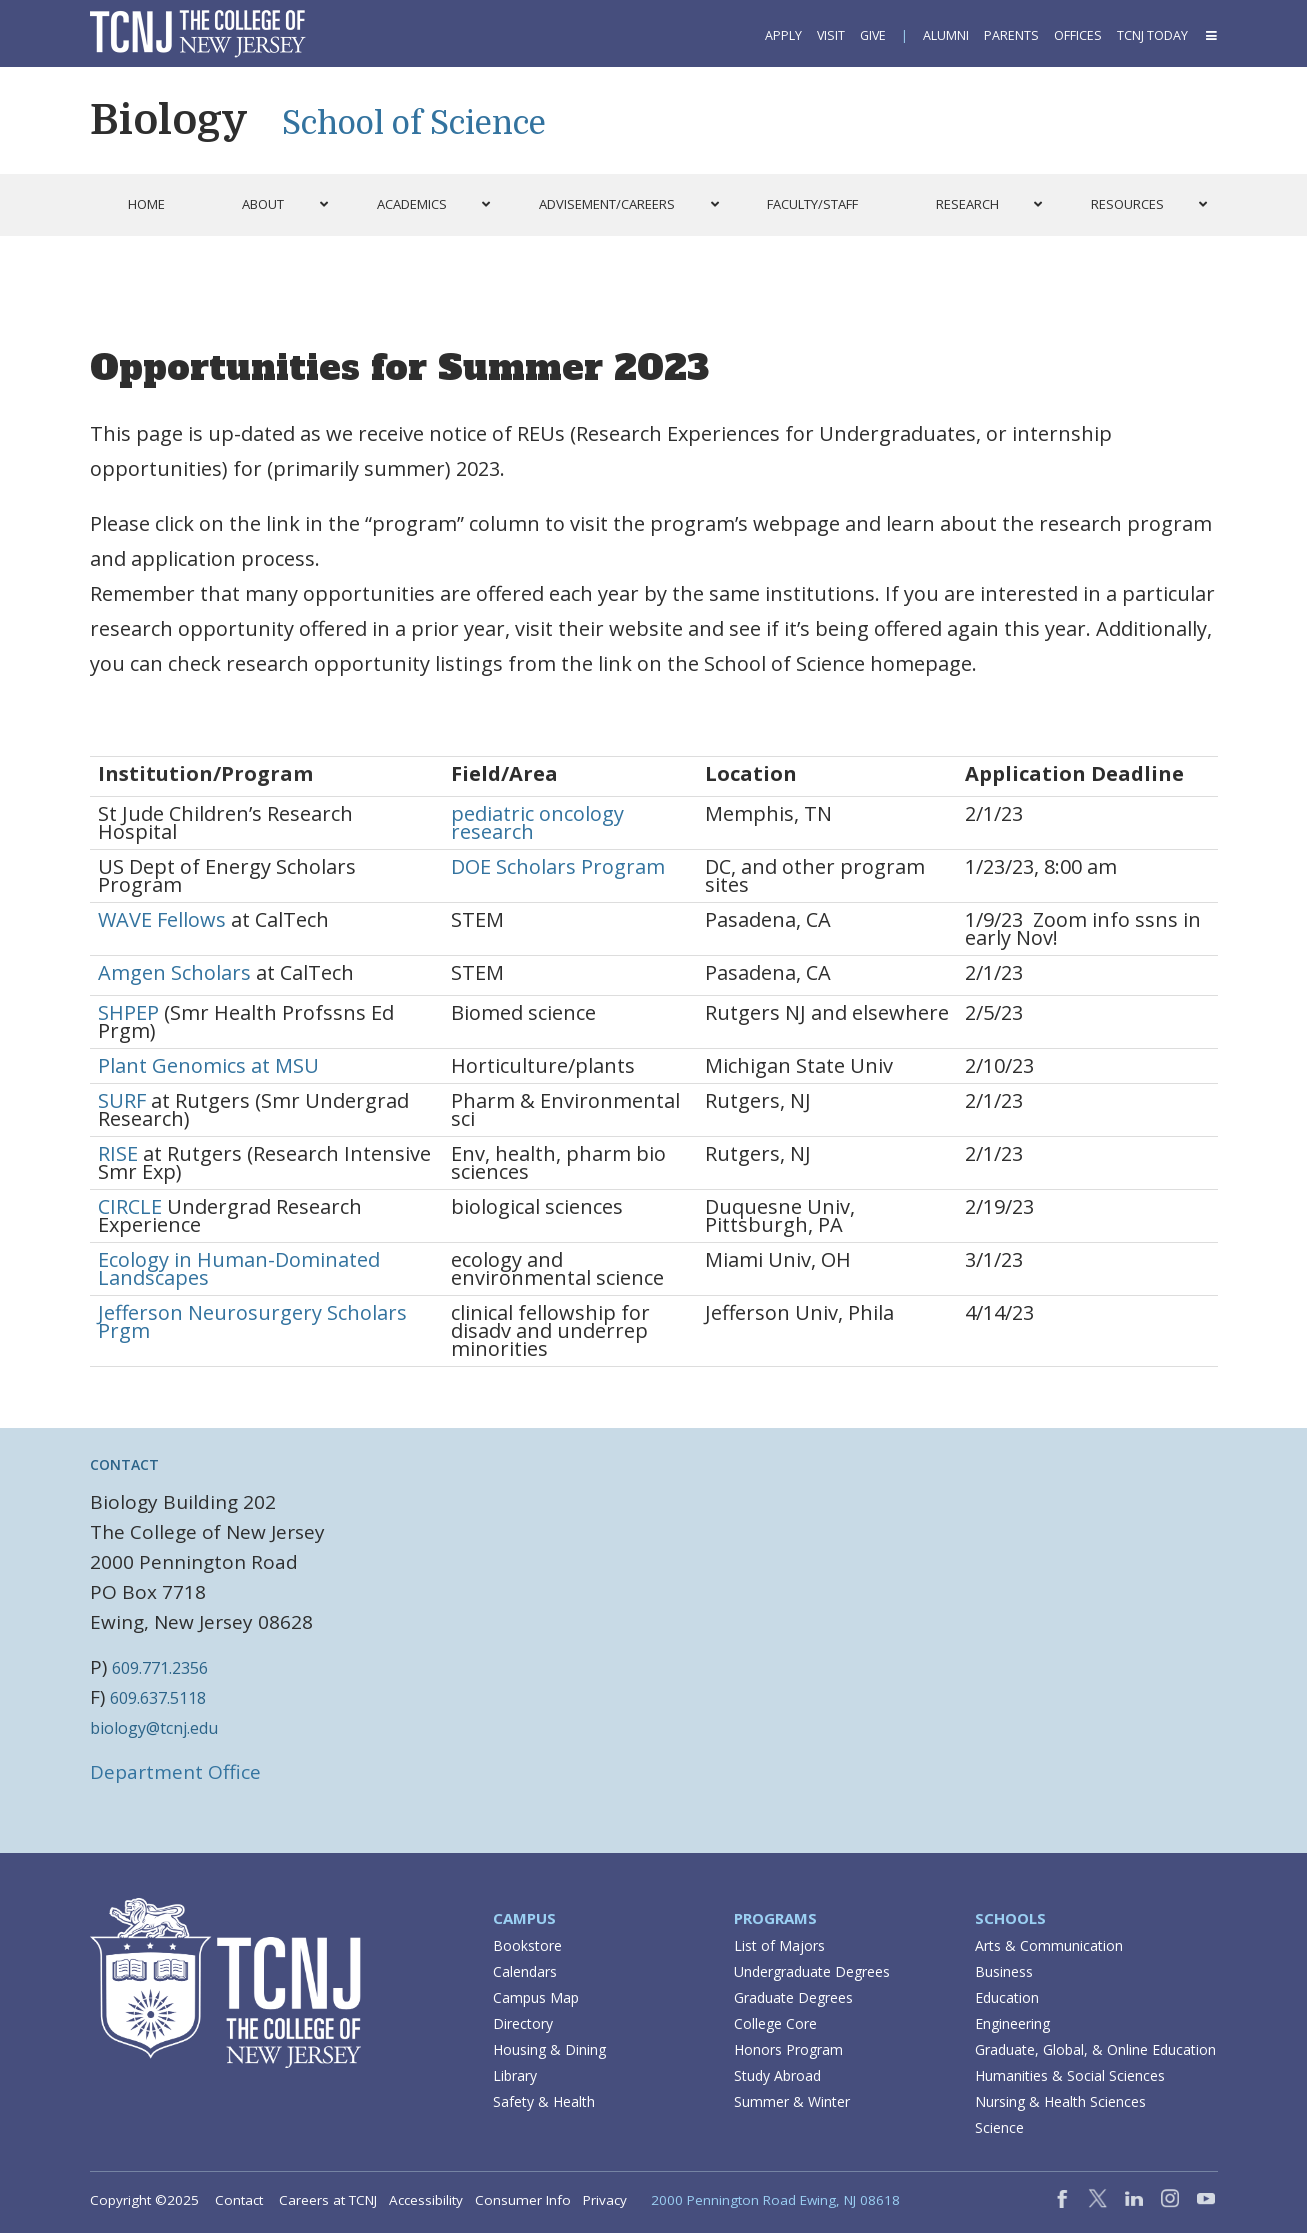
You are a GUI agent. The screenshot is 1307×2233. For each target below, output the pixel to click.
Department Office (175, 1772)
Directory (523, 2023)
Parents (1011, 35)
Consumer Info (523, 2200)
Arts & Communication (1049, 1945)
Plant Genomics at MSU (208, 1065)
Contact (239, 2200)
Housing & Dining (549, 2049)
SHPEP (128, 1012)
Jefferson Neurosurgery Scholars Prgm (252, 1321)
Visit (831, 35)
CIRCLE (130, 1206)
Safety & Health (544, 2101)
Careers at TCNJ (328, 2200)
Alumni (946, 35)
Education (1007, 1997)
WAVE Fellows (162, 919)
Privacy (605, 2200)
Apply (783, 35)
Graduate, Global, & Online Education (1095, 2049)
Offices (1078, 35)
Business (1004, 1971)
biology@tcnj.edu (154, 1728)
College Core (775, 2023)
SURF (122, 1100)
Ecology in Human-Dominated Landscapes (239, 1268)
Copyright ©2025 (144, 2200)
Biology (169, 120)
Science (999, 2127)
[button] (1210, 35)
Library (515, 2075)
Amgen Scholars (174, 972)
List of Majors (779, 1945)
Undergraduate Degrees (812, 1971)
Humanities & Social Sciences (1070, 2075)
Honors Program (788, 2049)
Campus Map (536, 1997)
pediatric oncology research (537, 822)
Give (873, 35)
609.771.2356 (160, 1668)
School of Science (414, 123)
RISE (118, 1153)
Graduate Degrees (793, 1997)
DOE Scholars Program (558, 866)
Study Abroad (777, 2075)
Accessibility (426, 2200)
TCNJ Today (1152, 35)
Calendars (525, 1971)
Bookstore (527, 1945)
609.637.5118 (158, 1698)
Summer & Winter (792, 2101)
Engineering (1012, 2023)
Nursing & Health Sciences (1060, 2101)
